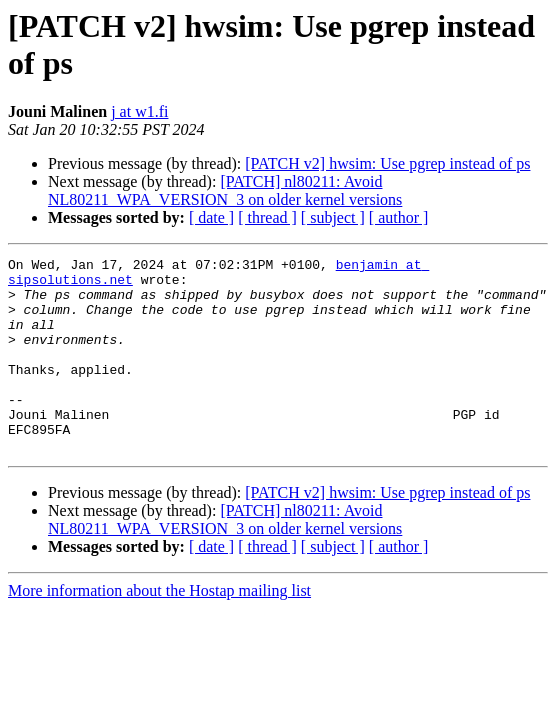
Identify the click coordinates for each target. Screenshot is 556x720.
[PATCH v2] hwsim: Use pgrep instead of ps (387, 163)
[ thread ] (267, 217)
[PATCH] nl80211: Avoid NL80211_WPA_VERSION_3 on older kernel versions (225, 190)
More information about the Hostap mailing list (159, 629)
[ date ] (211, 217)
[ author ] (399, 217)
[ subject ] (333, 217)
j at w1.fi (139, 111)
